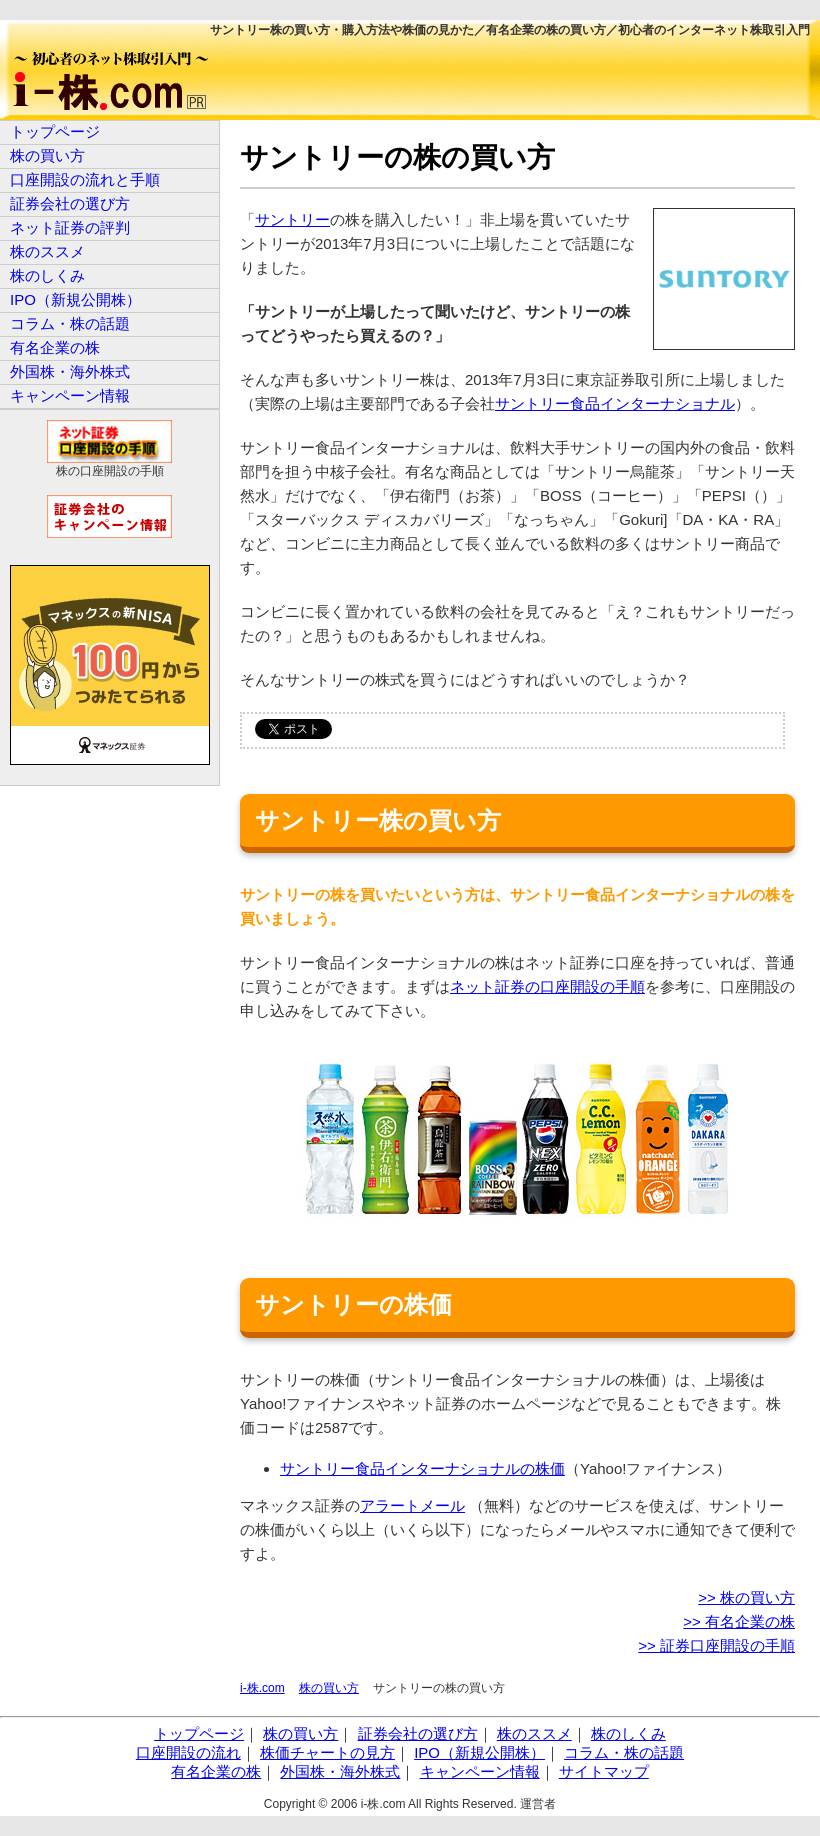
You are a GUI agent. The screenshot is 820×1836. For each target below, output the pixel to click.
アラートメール (412, 1505)
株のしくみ (47, 275)
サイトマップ (604, 1771)
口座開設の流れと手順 (85, 179)
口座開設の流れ (188, 1752)
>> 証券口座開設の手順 (716, 1645)
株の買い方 (329, 1688)
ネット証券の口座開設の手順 (547, 986)
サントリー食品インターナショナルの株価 (422, 1468)
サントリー (292, 219)
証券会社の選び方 (70, 203)
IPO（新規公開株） (75, 299)
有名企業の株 (55, 347)
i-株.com (262, 1688)
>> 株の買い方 (746, 1597)
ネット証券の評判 (70, 227)
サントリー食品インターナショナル (615, 403)
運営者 (538, 1804)
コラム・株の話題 (70, 323)
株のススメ (47, 251)
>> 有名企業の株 (739, 1621)
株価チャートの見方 (327, 1752)
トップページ (55, 131)
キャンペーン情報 (70, 395)
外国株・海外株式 (70, 371)
